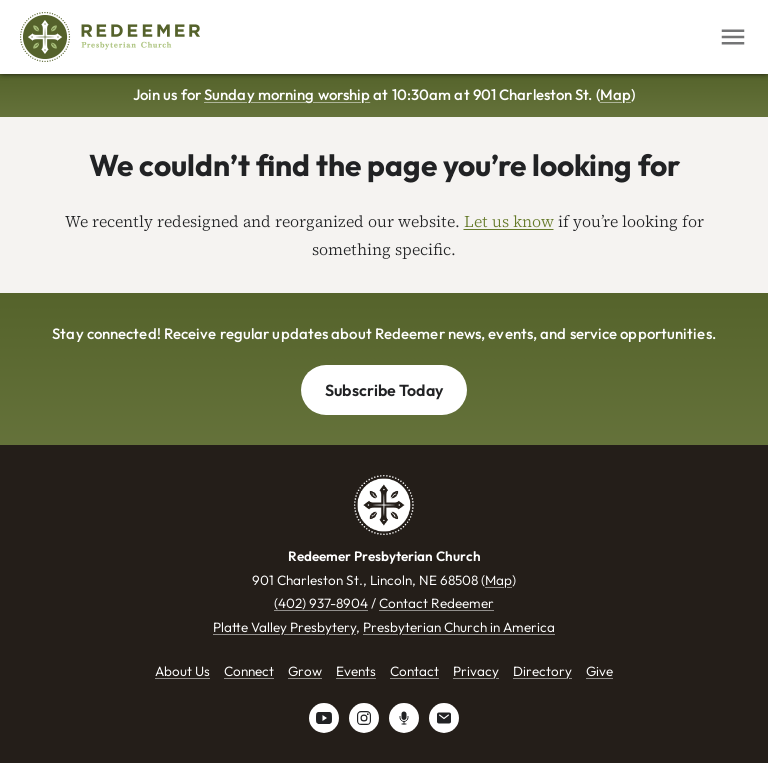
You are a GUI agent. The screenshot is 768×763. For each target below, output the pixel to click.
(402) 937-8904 (321, 603)
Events (356, 671)
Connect (249, 671)
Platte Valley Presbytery (284, 627)
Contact (414, 671)
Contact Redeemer (436, 603)
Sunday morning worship (287, 94)
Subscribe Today (384, 390)
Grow (305, 671)
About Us (182, 671)
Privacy (476, 671)
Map (615, 94)
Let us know (509, 221)
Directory (542, 671)
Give (599, 671)
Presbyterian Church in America (459, 627)
